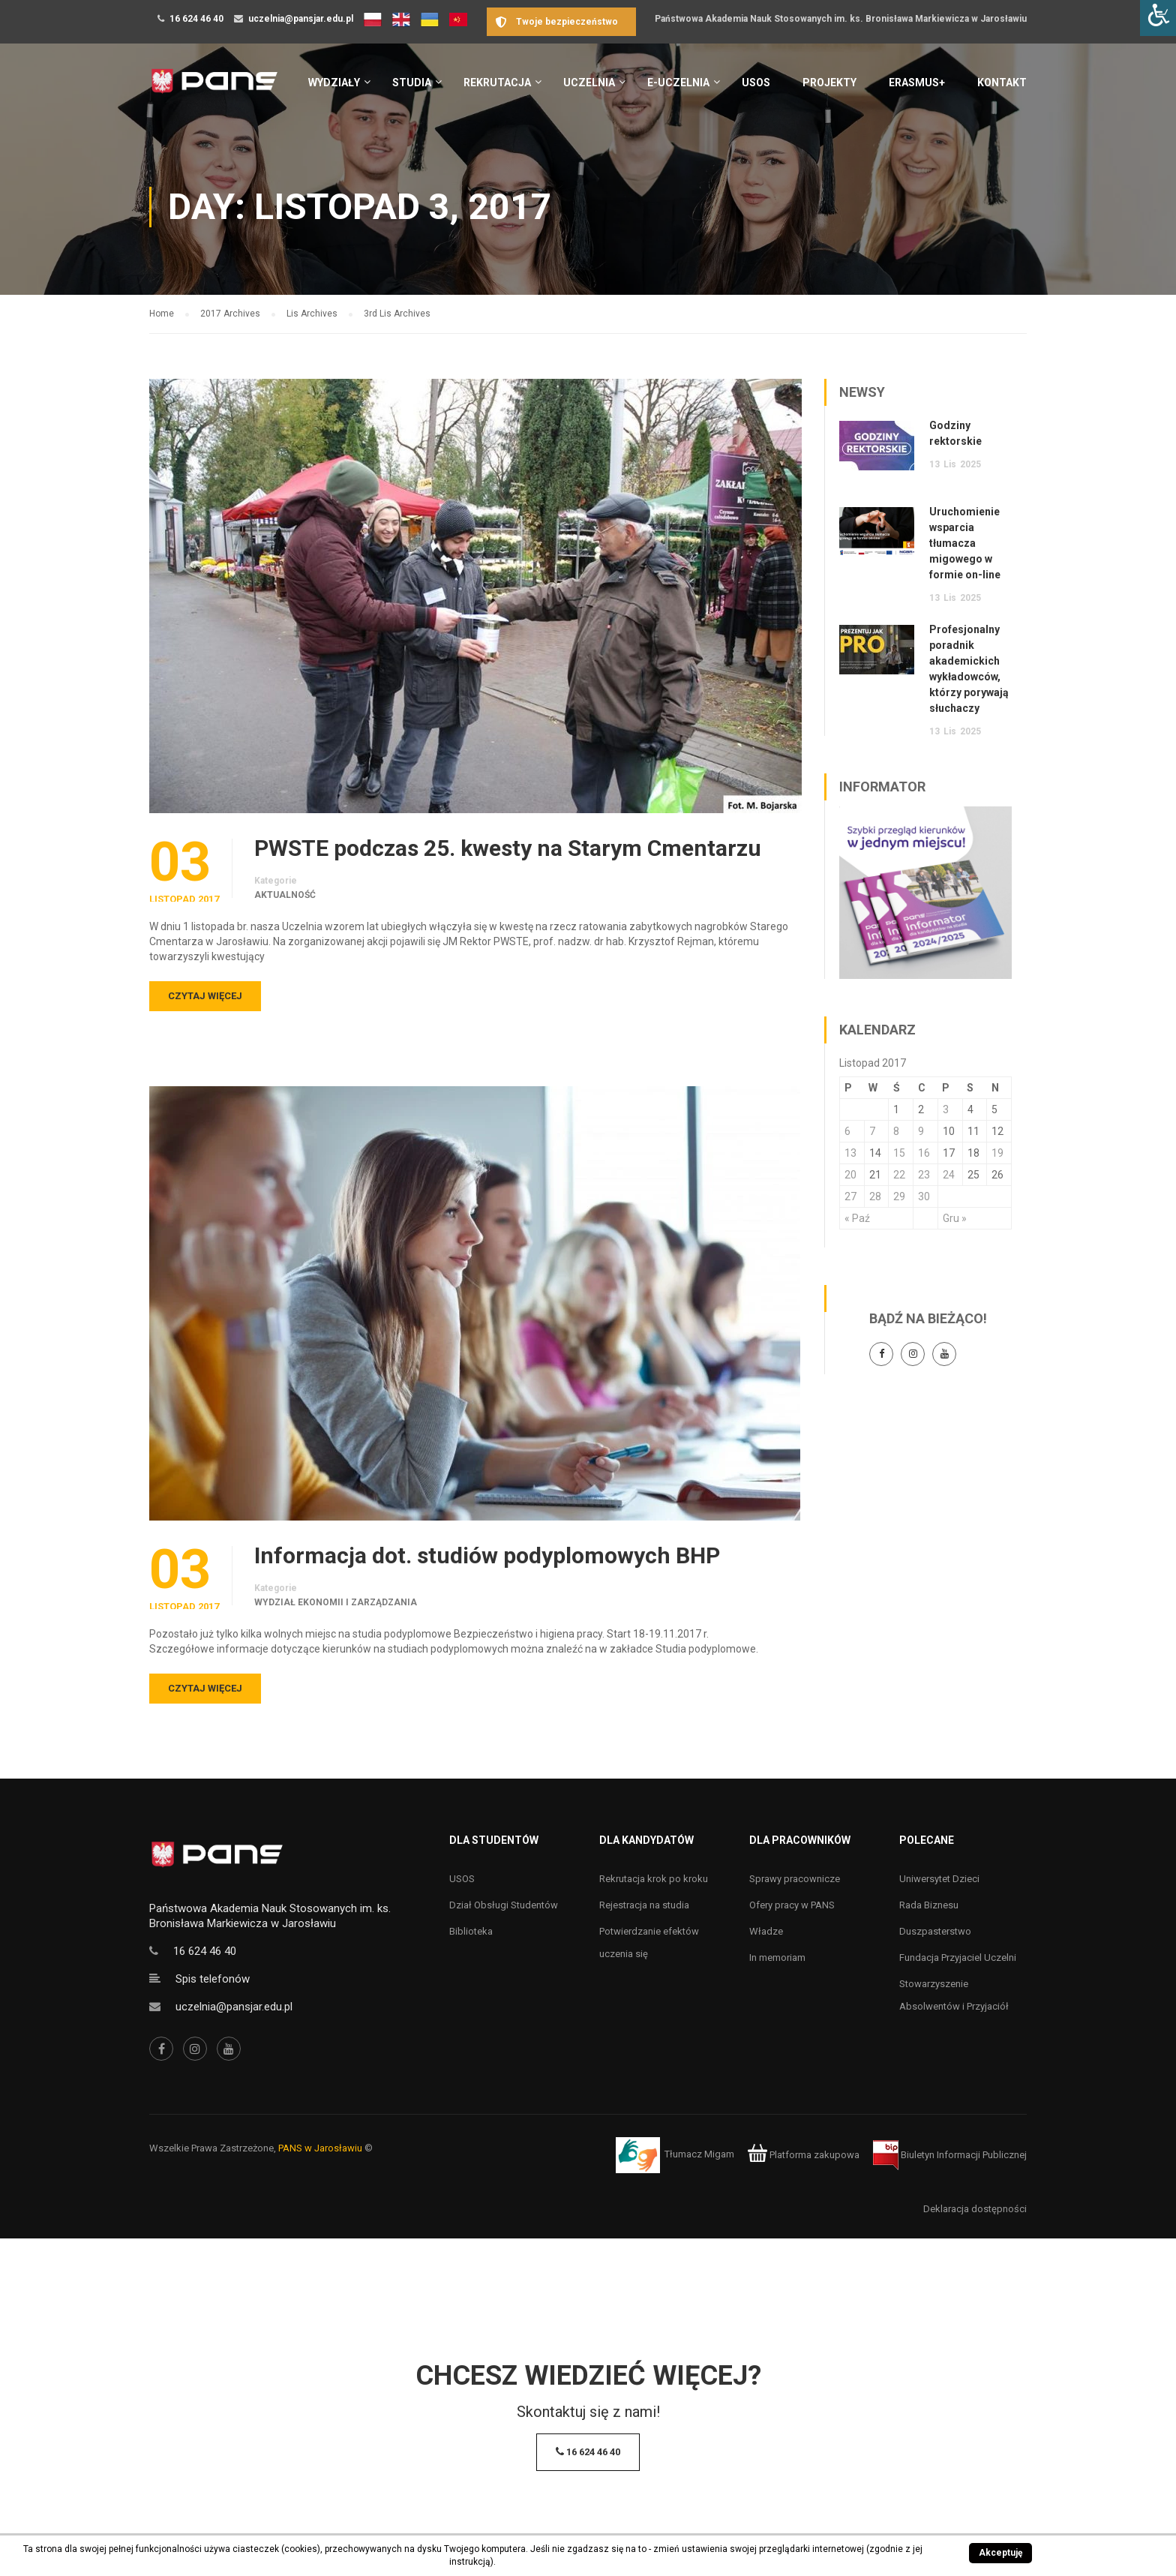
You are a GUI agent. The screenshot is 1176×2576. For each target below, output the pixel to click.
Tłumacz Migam (699, 2154)
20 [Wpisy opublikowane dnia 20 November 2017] (850, 1175)
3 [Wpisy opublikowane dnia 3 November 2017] (946, 1109)
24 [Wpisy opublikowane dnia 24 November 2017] (949, 1175)
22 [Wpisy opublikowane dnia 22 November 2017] (899, 1175)
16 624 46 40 (197, 19)
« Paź (857, 1218)
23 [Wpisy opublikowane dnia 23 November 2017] (924, 1175)
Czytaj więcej (205, 995)
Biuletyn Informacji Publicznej (950, 2154)
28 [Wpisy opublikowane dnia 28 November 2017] (875, 1196)
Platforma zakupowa (804, 2154)
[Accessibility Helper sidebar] (1158, 18)
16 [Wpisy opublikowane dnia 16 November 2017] (924, 1153)
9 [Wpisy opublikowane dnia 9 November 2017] (921, 1131)
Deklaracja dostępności (975, 2208)
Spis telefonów (213, 1979)
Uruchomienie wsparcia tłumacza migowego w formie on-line (964, 543)
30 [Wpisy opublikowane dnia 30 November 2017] (924, 1196)
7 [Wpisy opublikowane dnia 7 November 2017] (872, 1131)
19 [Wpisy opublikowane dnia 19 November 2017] (998, 1153)
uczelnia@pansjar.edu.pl (300, 19)
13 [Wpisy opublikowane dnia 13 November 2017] (850, 1153)
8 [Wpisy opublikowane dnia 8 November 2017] (896, 1131)
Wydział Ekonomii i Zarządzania (335, 1602)
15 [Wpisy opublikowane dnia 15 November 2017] (899, 1153)
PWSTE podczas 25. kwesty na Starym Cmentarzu (507, 848)
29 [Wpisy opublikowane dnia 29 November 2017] (899, 1196)
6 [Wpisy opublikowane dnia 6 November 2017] (847, 1131)
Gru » (955, 1218)
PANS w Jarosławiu (320, 2148)
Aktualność (285, 895)
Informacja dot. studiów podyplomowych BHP (487, 1556)
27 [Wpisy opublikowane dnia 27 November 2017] (850, 1196)
